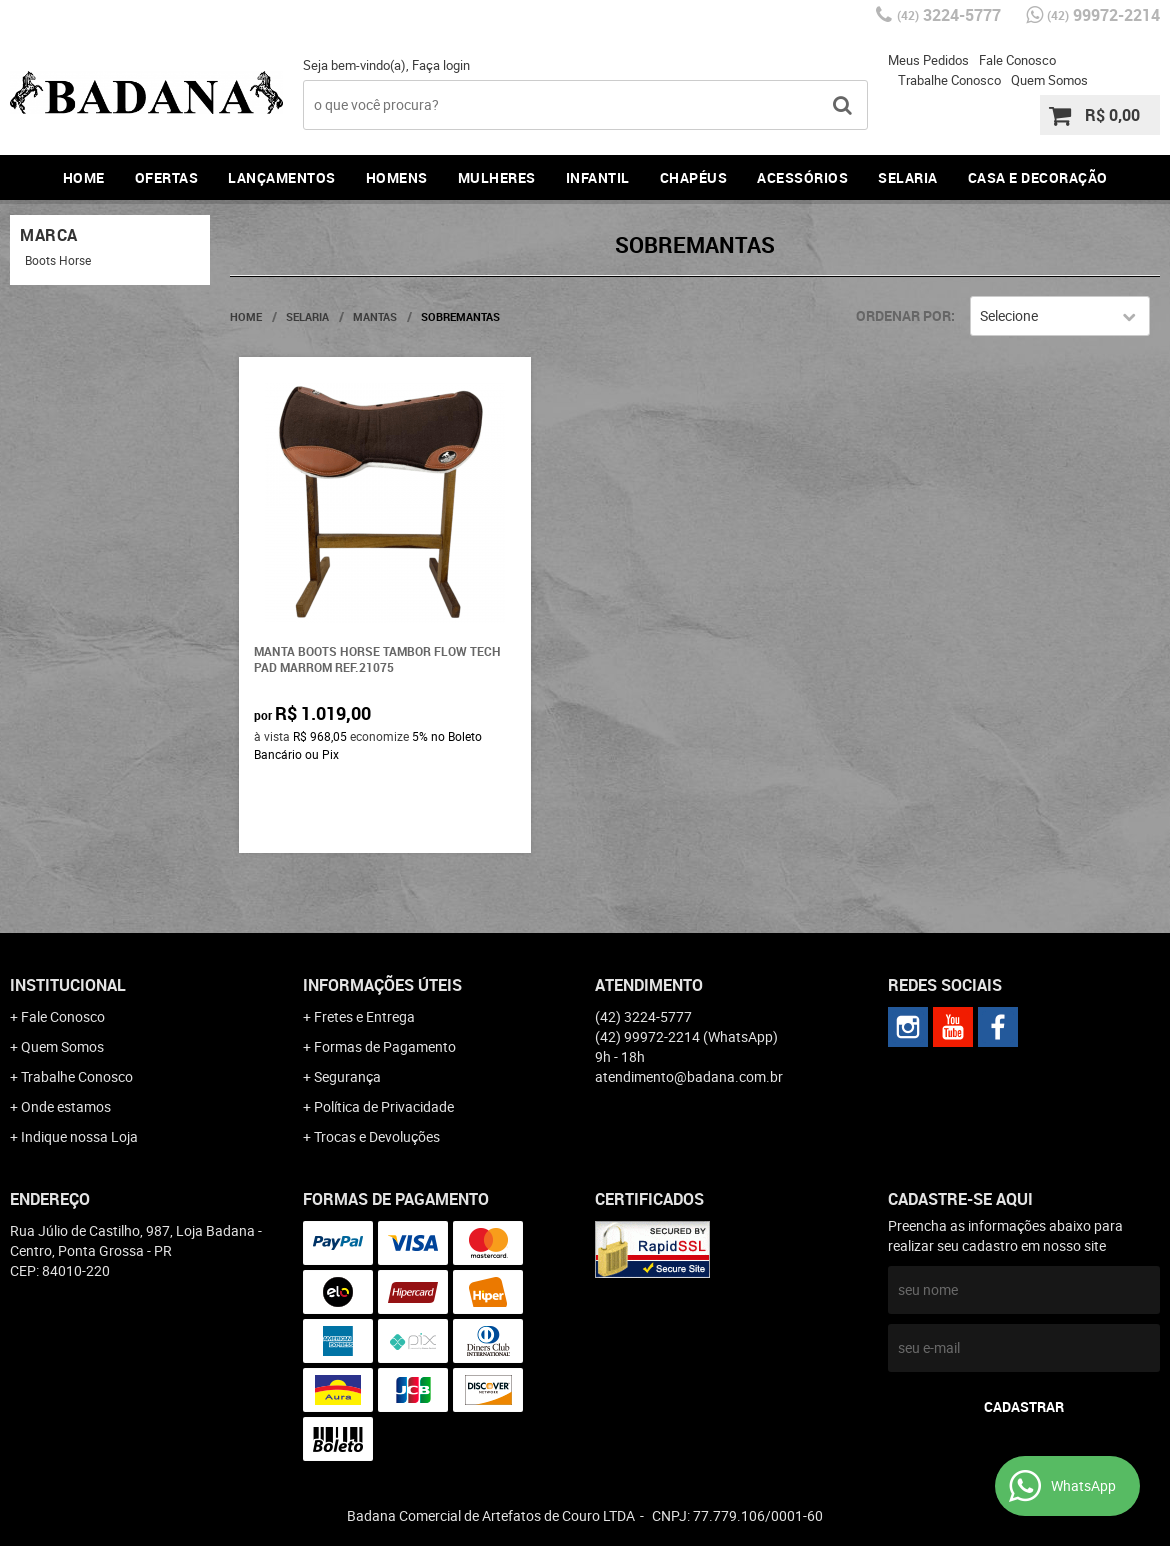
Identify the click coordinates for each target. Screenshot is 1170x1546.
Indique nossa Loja (79, 1136)
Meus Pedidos (928, 60)
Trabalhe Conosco (949, 80)
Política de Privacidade (384, 1106)
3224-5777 (949, 15)
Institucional (68, 985)
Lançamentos (282, 177)
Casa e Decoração (1038, 177)
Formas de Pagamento (385, 1046)
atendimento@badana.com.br (689, 1076)
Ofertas (167, 177)
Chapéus (694, 177)
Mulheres (497, 177)
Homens (397, 177)
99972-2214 (1103, 15)
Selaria (908, 177)
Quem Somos (1049, 80)
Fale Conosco (1017, 60)
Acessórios (802, 177)
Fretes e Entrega (364, 1016)
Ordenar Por (903, 315)
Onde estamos (66, 1106)
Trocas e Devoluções (377, 1136)
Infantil (598, 177)
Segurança (347, 1076)
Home (84, 177)
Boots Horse (58, 260)
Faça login (441, 65)
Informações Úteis (382, 985)
